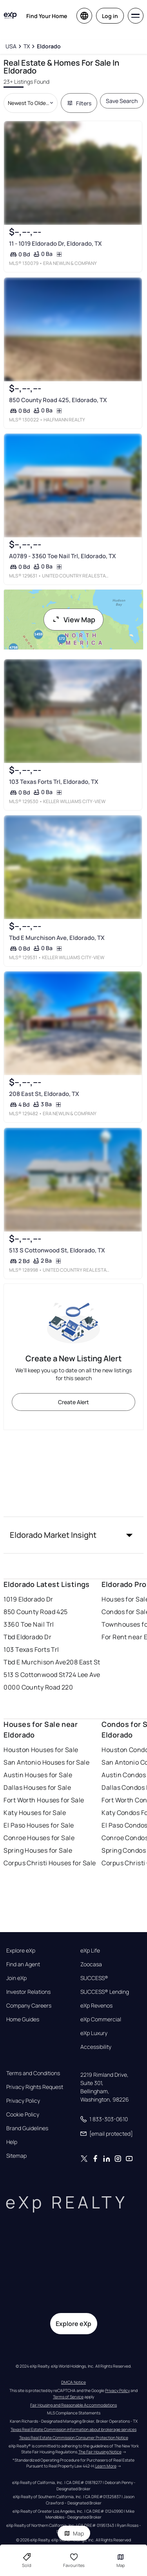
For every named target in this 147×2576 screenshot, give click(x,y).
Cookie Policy (22, 2114)
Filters (79, 103)
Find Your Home (46, 16)
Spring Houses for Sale (38, 1850)
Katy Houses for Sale (35, 1812)
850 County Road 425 (35, 1611)
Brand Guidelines (27, 2128)
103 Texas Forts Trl (31, 1649)
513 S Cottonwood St (34, 1674)
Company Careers (28, 2005)
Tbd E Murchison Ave (35, 1662)
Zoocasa (91, 1964)
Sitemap (16, 2156)
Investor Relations (28, 1992)
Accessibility (95, 2047)
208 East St (83, 1662)
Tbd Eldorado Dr (27, 1637)
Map (74, 2533)
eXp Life (90, 1950)
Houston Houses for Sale (41, 1749)
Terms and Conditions (33, 2073)
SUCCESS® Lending (104, 1992)
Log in (110, 16)
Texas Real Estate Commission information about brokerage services (73, 2429)
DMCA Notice (73, 2382)
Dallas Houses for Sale (37, 1787)
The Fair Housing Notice (100, 2452)
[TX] (26, 46)
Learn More (105, 2466)
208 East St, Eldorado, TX (44, 1094)
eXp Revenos (96, 2005)
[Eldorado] (48, 46)
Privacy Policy (23, 2100)
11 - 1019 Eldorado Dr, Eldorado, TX (55, 244)
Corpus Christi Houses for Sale (50, 1863)
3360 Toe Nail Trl (29, 1624)
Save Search (122, 101)
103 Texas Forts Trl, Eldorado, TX (53, 782)
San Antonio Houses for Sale (46, 1762)
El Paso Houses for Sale (39, 1825)
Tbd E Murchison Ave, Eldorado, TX (57, 938)
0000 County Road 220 (38, 1687)
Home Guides (22, 2019)
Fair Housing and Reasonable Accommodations (73, 2405)
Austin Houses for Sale (38, 1775)
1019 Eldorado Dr (28, 1599)
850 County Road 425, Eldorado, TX (58, 400)
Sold (26, 2560)
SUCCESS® (94, 1978)
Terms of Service (68, 2396)
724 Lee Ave (82, 1674)
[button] (73, 1535)
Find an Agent (23, 1964)
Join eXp (16, 1978)
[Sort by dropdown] (30, 103)
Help (11, 2142)
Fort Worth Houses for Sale (44, 1800)
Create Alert (73, 1402)
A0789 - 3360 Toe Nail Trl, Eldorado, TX (62, 556)
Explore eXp (20, 1950)
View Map (74, 619)
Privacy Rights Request (34, 2087)
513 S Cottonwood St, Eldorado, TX (57, 1250)
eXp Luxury (93, 2033)
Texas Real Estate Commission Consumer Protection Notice (73, 2437)
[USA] (11, 46)
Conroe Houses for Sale (39, 1837)
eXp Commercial (100, 2019)
